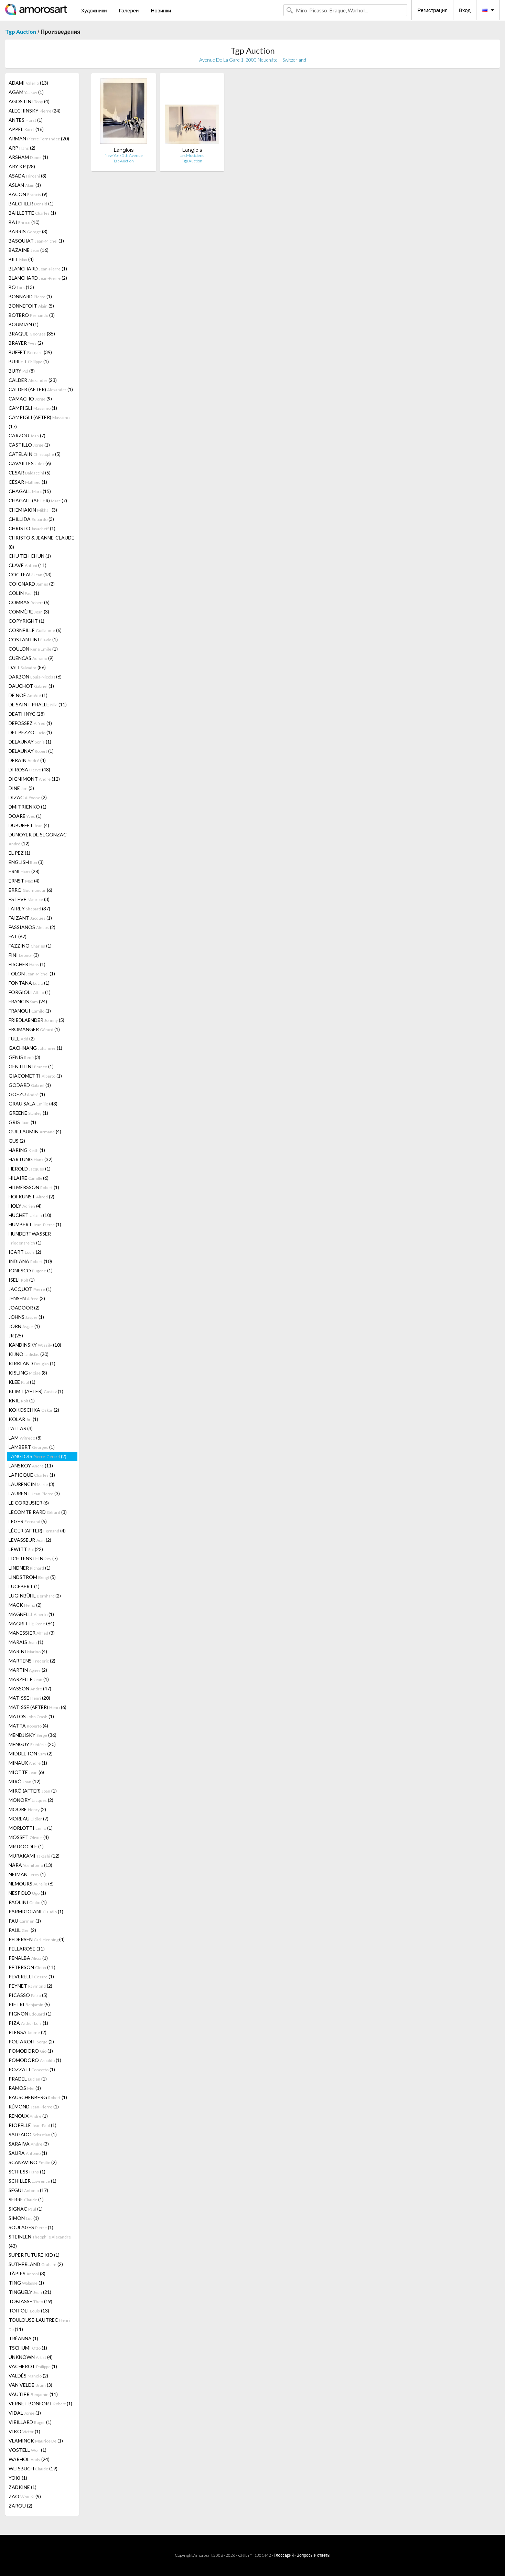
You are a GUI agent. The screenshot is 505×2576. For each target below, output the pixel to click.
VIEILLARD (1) (30, 2422)
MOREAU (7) (29, 1818)
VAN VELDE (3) (30, 2385)
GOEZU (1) (27, 1094)
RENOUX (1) (28, 2116)
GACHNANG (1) (35, 1048)
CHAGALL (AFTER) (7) (38, 500)
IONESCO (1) (31, 1270)
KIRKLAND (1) (32, 1363)
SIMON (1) (24, 2218)
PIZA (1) (28, 2023)
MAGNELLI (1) (31, 1614)
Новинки (161, 10)
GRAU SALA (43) (33, 1104)
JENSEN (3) (27, 1298)
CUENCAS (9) (31, 658)
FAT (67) (17, 936)
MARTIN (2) (28, 1670)
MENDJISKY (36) (32, 1735)
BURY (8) (22, 371)
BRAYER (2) (26, 343)
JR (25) (16, 1335)
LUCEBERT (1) (24, 1586)
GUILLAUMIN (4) (35, 1131)
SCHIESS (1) (27, 2171)
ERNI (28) (24, 871)
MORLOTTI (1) (31, 1828)
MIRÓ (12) (25, 1781)
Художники (94, 10)
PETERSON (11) (32, 1967)
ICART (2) (25, 1252)
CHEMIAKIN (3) (33, 510)
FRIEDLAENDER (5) (36, 1020)
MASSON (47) (30, 1688)
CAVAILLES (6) (30, 463)
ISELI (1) (22, 1280)
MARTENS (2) (32, 1661)
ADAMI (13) (28, 83)
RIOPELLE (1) (32, 2125)
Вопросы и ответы (313, 2555)
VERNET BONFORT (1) (40, 2403)
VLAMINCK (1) (36, 2441)
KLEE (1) (22, 1382)
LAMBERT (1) (32, 1447)
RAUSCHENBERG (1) (38, 2097)
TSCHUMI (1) (28, 2348)
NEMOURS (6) (31, 1883)
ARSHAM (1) (28, 157)
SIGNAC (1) (26, 2209)
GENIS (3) (24, 1057)
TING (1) (26, 2283)
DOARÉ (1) (25, 816)
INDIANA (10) (30, 1261)
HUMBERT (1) (35, 1224)
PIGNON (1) (30, 2014)
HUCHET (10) (30, 1215)
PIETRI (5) (29, 2004)
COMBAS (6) (29, 602)
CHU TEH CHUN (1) (30, 556)
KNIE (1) (22, 1400)
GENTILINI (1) (31, 1066)
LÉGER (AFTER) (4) (37, 1530)
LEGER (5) (28, 1521)
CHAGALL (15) (30, 491)
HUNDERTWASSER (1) (30, 1238)
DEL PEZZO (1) (30, 732)
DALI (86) (27, 667)
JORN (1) (24, 1326)
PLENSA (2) (27, 2032)
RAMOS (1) (25, 2088)
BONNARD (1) (30, 296)
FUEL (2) (22, 1038)
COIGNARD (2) (32, 584)
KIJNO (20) (29, 1354)
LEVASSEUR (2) (30, 1540)
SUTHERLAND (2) (36, 2264)
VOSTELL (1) (27, 2450)
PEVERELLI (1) (31, 1976)
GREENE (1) (28, 1113)
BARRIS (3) (28, 231)
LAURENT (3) (34, 1493)
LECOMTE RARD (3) (38, 1512)
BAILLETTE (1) (32, 213)
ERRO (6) (30, 890)
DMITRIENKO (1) (27, 807)
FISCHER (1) (27, 964)
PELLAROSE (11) (27, 1949)
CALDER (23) (33, 380)
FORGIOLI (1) (30, 992)
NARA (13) (30, 1865)
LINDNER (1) (30, 1568)
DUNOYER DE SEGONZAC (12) (38, 839)
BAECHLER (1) (31, 203)
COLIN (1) (24, 593)
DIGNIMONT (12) (34, 779)
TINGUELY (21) (30, 2292)
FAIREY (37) (29, 908)
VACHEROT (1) (33, 2366)
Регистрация (432, 10)
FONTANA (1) (29, 983)
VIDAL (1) (25, 2413)
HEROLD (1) (30, 1169)
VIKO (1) (24, 2431)
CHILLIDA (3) (31, 519)
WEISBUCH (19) (33, 2468)
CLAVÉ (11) (27, 565)
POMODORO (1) (31, 2051)
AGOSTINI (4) (29, 101)
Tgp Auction (20, 31)
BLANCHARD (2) (38, 278)
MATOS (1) (31, 1716)
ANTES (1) (26, 120)
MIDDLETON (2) (31, 1753)
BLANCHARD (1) (38, 268)
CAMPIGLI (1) (33, 408)
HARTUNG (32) (31, 1159)
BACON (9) (28, 194)
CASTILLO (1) (29, 445)
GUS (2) (17, 1141)
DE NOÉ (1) (28, 695)
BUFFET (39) (30, 352)
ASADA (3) (27, 176)
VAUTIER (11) (33, 2394)
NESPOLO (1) (27, 1893)
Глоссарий (284, 2555)
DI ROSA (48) (29, 769)
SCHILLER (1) (32, 2181)
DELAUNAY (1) (30, 742)
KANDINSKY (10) (35, 1345)
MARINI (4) (28, 1651)
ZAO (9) (25, 2496)
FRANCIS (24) (28, 1001)
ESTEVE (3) (29, 899)
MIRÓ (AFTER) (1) (33, 1791)
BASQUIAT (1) (36, 241)
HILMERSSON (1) (34, 1187)
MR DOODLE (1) (26, 1846)
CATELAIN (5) (35, 454)
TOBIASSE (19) (30, 2301)
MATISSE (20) (29, 1698)
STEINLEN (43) (40, 2241)
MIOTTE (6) (26, 1772)
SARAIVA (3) (29, 2144)
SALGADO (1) (33, 2134)
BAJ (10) (24, 222)
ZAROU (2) (20, 2506)
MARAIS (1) (26, 1642)
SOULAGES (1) (31, 2227)
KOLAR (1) (23, 1419)
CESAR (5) (30, 472)
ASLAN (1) (25, 185)
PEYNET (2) (30, 1986)
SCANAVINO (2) (33, 2162)
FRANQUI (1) (30, 1011)
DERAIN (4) (27, 760)
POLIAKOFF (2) (31, 2041)
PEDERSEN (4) (37, 1939)
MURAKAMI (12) (34, 1856)
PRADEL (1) (28, 2079)
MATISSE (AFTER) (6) (37, 1707)
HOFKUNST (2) (31, 1196)
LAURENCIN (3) (31, 1484)
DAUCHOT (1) (31, 686)
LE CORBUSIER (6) (29, 1503)
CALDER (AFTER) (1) (41, 389)
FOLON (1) (32, 973)
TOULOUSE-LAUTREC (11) (39, 2324)
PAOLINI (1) (28, 1902)
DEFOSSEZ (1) (30, 723)
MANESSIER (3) (32, 1633)
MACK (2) (25, 1605)
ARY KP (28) (22, 166)
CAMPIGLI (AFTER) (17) (39, 421)
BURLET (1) (29, 361)
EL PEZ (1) (19, 853)
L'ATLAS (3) (21, 1428)
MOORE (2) (27, 1809)
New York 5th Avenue (124, 155)
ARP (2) (22, 148)
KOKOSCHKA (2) (34, 1410)
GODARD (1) (30, 1085)
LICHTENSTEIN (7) (33, 1558)
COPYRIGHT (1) (26, 621)
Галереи (129, 10)
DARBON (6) (35, 677)
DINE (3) (21, 788)
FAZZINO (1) (30, 946)
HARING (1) (27, 1150)
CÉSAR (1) (28, 482)
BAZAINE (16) (29, 250)
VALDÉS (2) (28, 2376)
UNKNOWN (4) (31, 2357)
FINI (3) (24, 955)
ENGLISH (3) (26, 862)
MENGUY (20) (32, 1744)
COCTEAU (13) (30, 574)
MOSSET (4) (29, 1837)
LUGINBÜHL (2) (35, 1596)
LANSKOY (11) (31, 1465)
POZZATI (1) (32, 2069)
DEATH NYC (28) (27, 714)
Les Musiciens (192, 155)
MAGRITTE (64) (31, 1623)
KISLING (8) (28, 1373)
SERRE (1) (26, 2199)
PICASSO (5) (28, 1995)
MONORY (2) (31, 1800)
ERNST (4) (24, 881)
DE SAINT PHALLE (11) (38, 704)
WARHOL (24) (29, 2459)
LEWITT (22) (26, 1549)
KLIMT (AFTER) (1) (36, 1391)
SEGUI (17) (28, 2190)
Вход (465, 10)
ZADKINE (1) (22, 2487)
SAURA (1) (28, 2153)
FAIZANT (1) (30, 918)
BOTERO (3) (32, 315)
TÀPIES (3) (27, 2273)
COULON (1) (33, 649)
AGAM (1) (26, 92)
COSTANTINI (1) (33, 639)
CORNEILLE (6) (35, 630)
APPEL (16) (26, 129)
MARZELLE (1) (29, 1679)
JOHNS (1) (26, 1317)
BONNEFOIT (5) (31, 306)
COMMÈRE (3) (29, 611)
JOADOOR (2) (24, 1308)
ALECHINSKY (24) (35, 111)
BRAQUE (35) (32, 333)
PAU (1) (25, 1921)
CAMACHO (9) (30, 399)
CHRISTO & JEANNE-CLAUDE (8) (41, 542)
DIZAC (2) (28, 797)
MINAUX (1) (28, 1763)
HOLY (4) (25, 1206)
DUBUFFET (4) (29, 825)
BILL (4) (21, 259)
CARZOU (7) (27, 435)
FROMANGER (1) (34, 1029)
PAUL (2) (22, 1930)
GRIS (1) (22, 1122)
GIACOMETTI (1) (35, 1076)
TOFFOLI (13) (29, 2310)
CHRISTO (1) (32, 528)
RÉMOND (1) (34, 2106)
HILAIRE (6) (29, 1178)
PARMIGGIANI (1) (36, 1911)
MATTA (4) (28, 1726)
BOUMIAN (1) (24, 324)
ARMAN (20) (39, 138)
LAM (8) (25, 1438)
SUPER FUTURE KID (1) (34, 2255)
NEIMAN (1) (27, 1874)
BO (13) (21, 287)
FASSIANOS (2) (32, 927)
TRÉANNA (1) (23, 2338)
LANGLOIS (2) (37, 1456)
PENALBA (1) (28, 1958)
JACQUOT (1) (30, 1289)
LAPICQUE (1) (32, 1475)
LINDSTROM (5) (32, 1577)
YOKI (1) (18, 2478)
